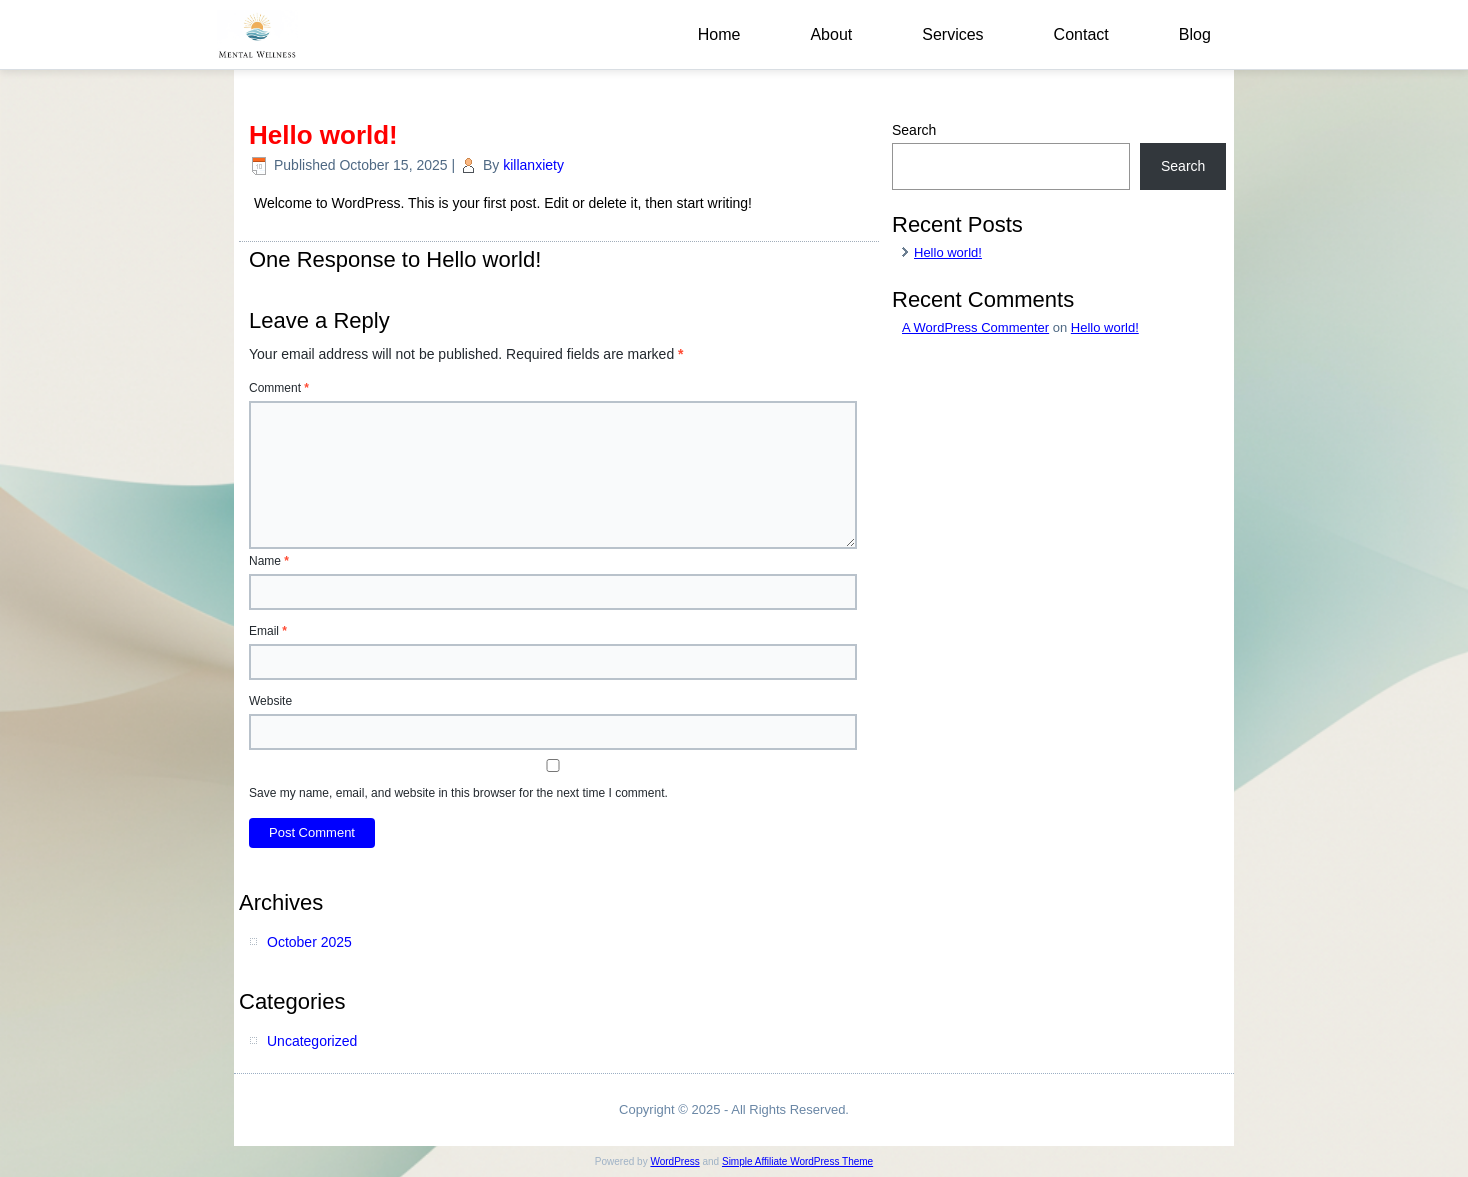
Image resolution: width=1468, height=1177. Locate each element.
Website (270, 701)
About (831, 34)
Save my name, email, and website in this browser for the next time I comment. (458, 793)
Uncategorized (312, 1041)
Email (268, 631)
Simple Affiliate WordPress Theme (797, 1161)
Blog (1195, 34)
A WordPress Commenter (975, 327)
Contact (1081, 34)
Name (269, 561)
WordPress (674, 1161)
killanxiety (533, 165)
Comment (279, 388)
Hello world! (948, 252)
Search (914, 130)
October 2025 (309, 942)
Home (719, 34)
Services (952, 34)
